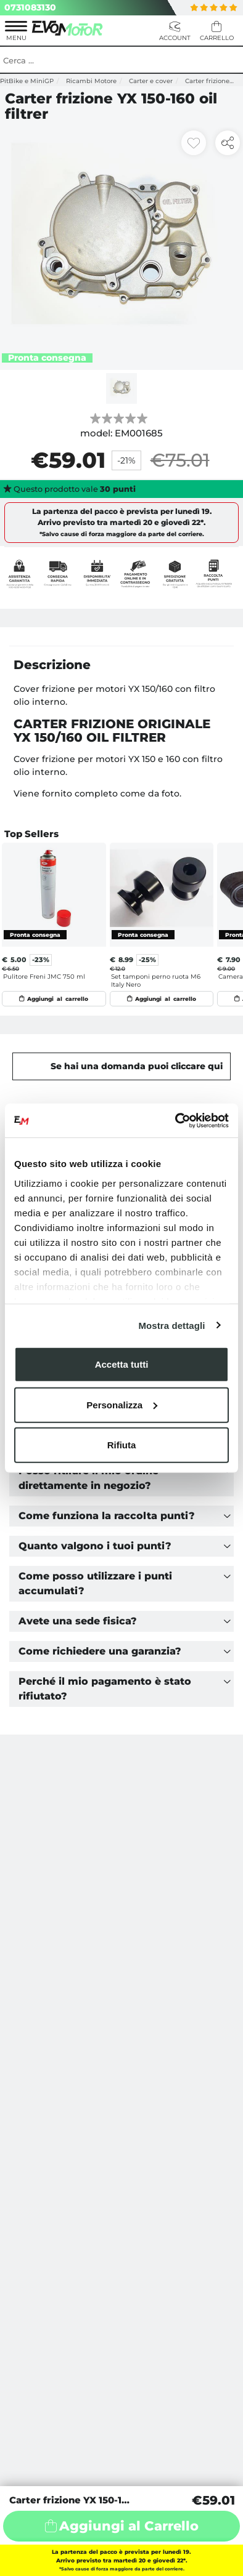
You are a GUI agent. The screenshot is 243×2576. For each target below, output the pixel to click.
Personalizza (121, 1404)
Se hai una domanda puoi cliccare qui (137, 1066)
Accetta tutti (122, 1364)
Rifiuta (121, 1445)
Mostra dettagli (171, 1325)
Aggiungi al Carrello (129, 2526)
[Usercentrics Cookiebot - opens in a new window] (175, 1120)
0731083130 (30, 7)
